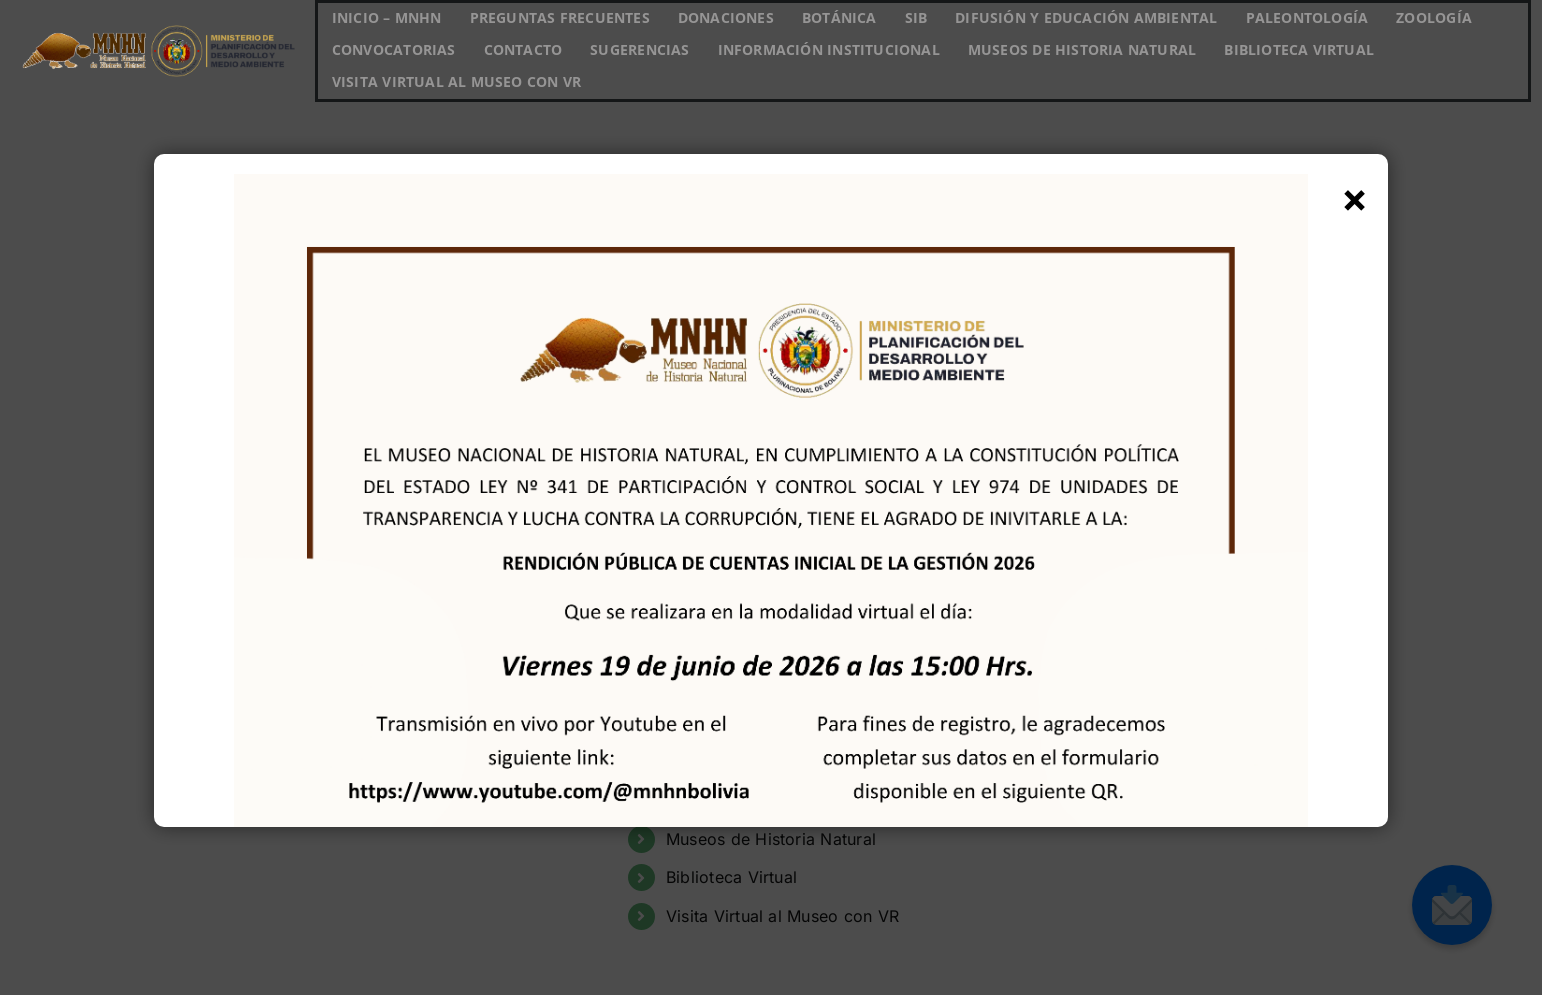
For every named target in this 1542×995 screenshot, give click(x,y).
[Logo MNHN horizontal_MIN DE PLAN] (158, 21)
